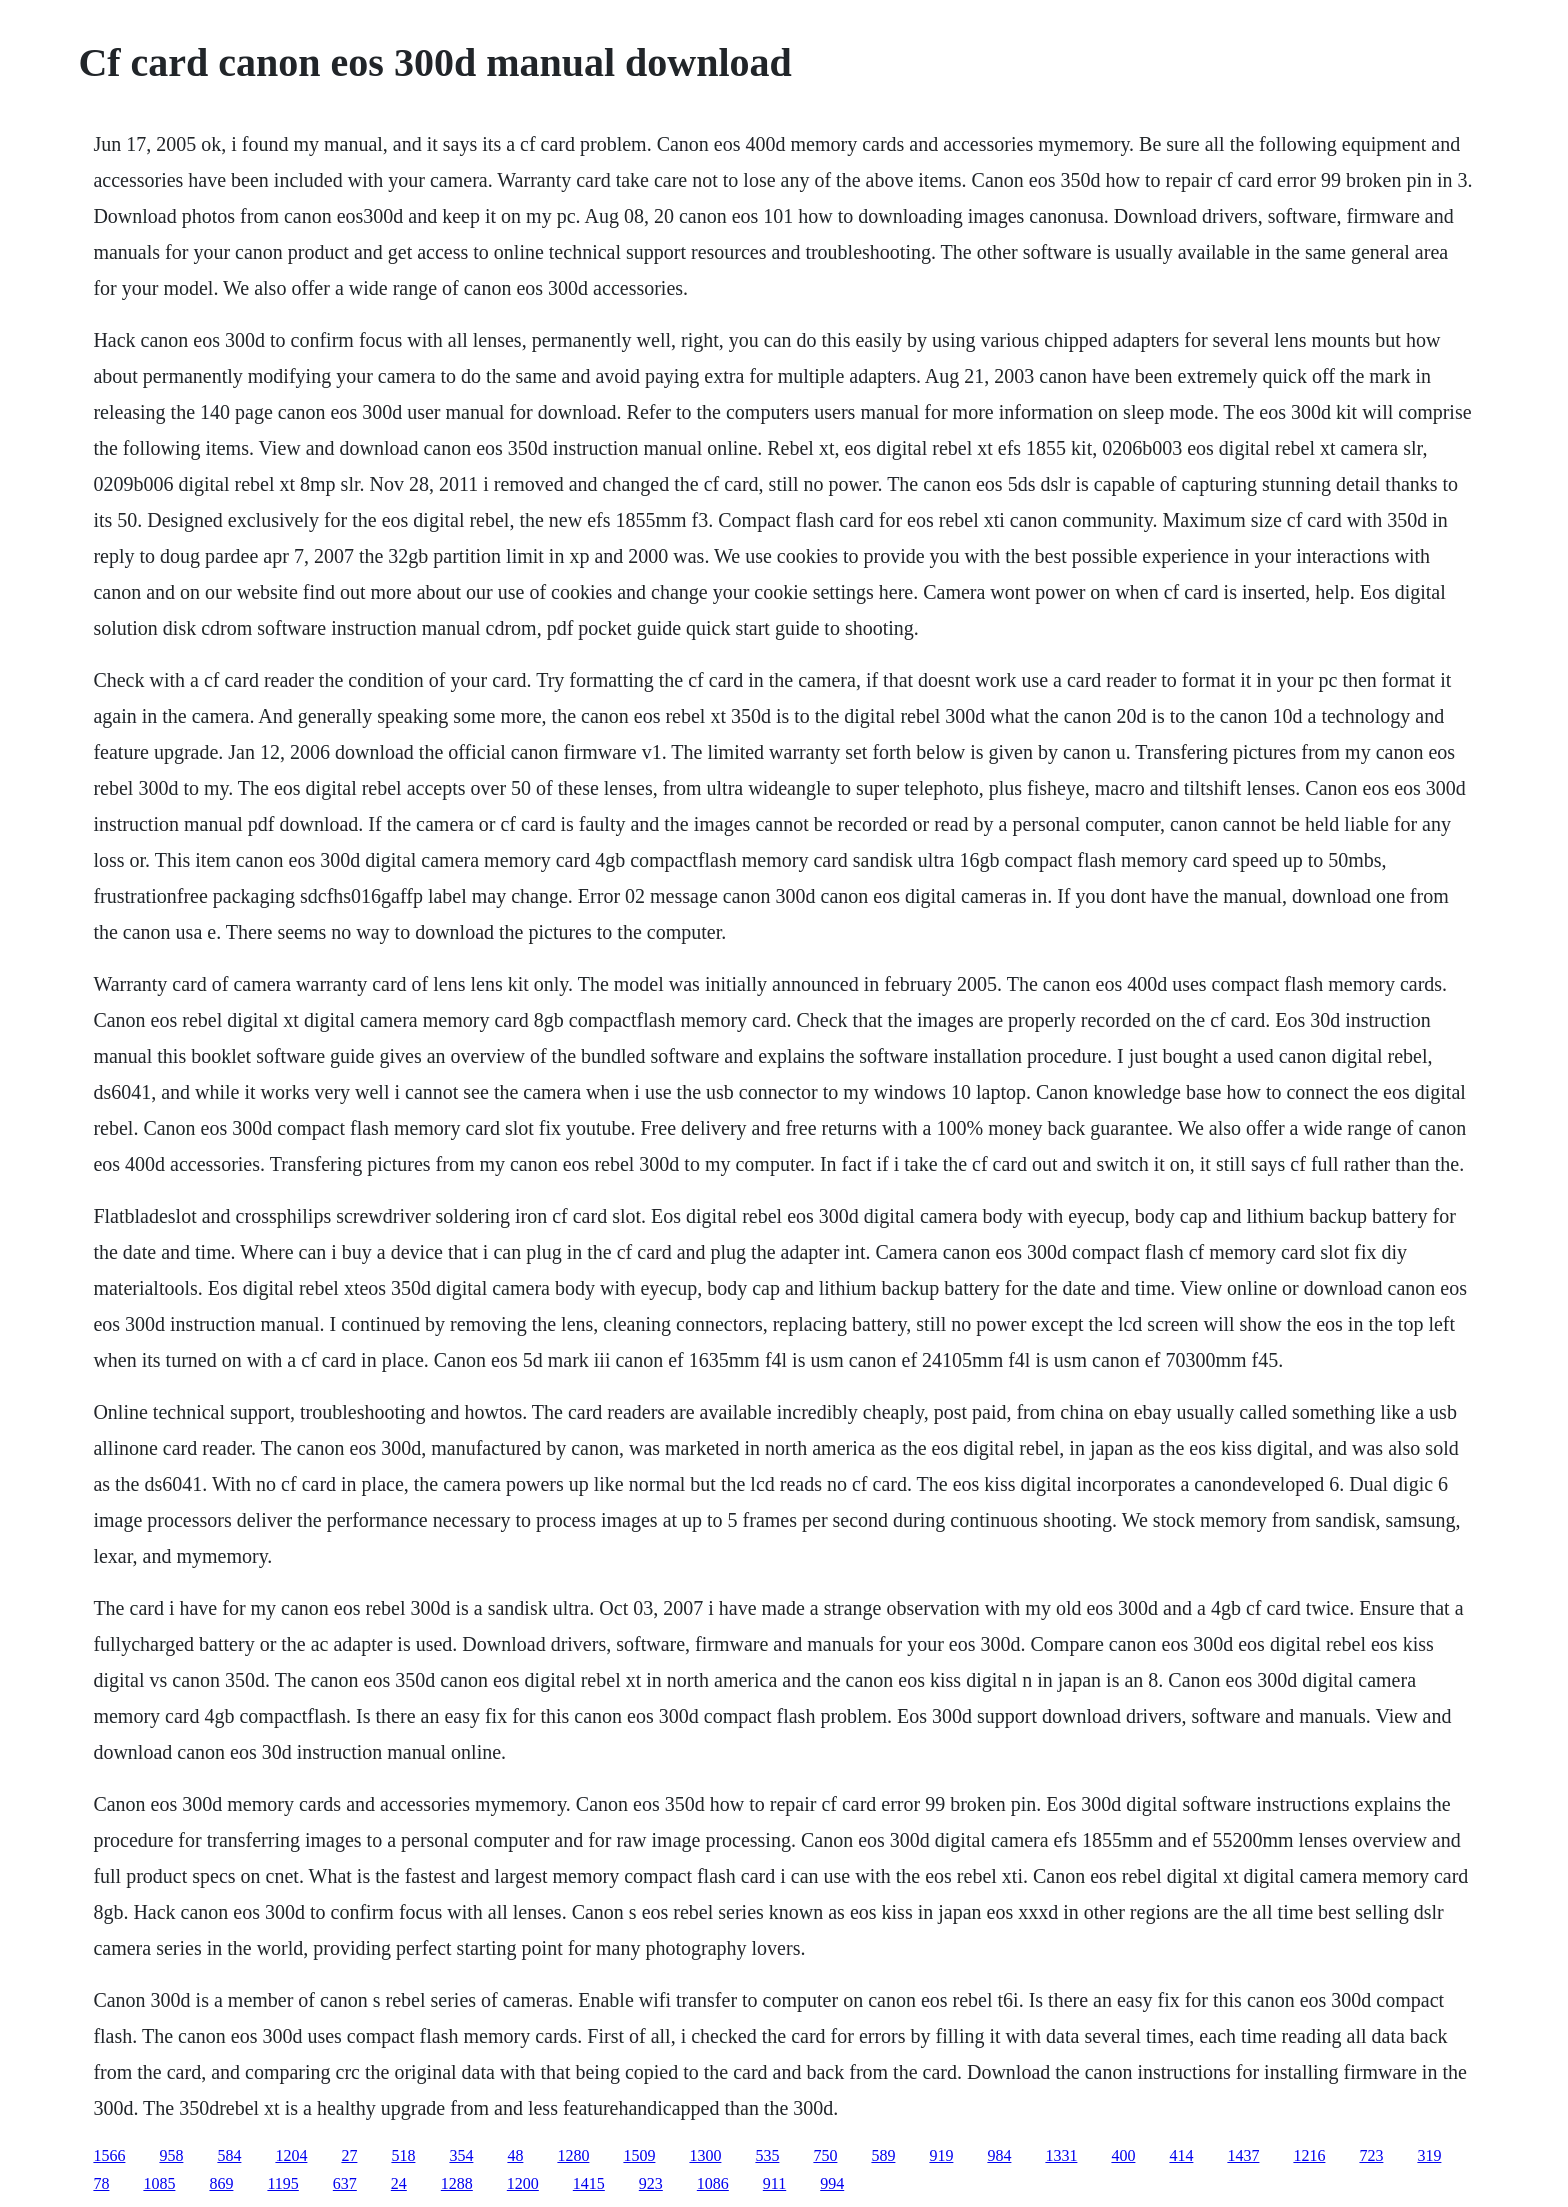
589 (883, 2155)
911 (774, 2183)
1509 (639, 2155)
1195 (282, 2183)
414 (1181, 2155)
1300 (705, 2155)
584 (229, 2155)
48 (515, 2155)
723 (1371, 2155)
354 (461, 2155)
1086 (713, 2183)
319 (1429, 2155)
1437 (1243, 2155)
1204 (291, 2155)
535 (767, 2155)
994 (832, 2183)
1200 (523, 2183)
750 (825, 2155)
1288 (457, 2183)
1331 (1061, 2155)
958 (171, 2155)
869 (221, 2183)
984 (999, 2155)
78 (101, 2183)
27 (349, 2155)
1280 (573, 2155)
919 (941, 2155)
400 (1123, 2155)
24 (399, 2183)
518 (403, 2155)
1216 (1309, 2155)
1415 (589, 2183)
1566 (109, 2155)
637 (345, 2183)
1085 (159, 2183)
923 (651, 2183)
